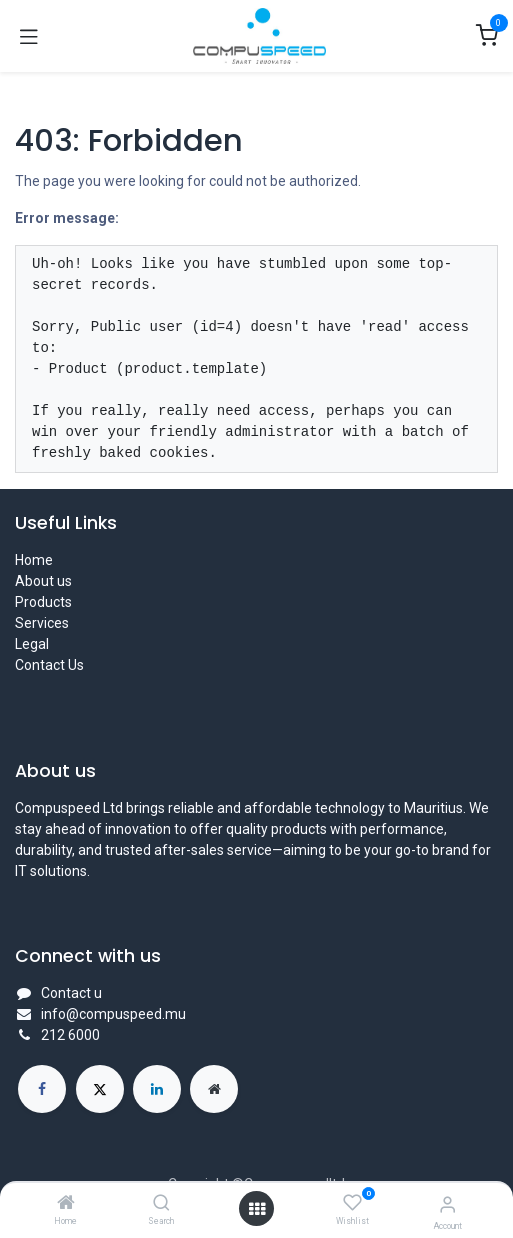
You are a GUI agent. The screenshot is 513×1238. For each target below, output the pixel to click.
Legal (32, 644)
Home (34, 560)
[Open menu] (257, 1209)
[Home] (66, 1204)
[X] (100, 1089)
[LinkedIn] (157, 1089)
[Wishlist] (352, 1203)
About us (43, 581)
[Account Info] (447, 1204)
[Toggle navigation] (29, 36)
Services (42, 623)
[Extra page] (214, 1089)
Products (43, 602)
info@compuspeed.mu (113, 1014)
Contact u (71, 993)
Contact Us (49, 665)
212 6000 (70, 1035)
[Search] (161, 1204)
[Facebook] (42, 1089)
